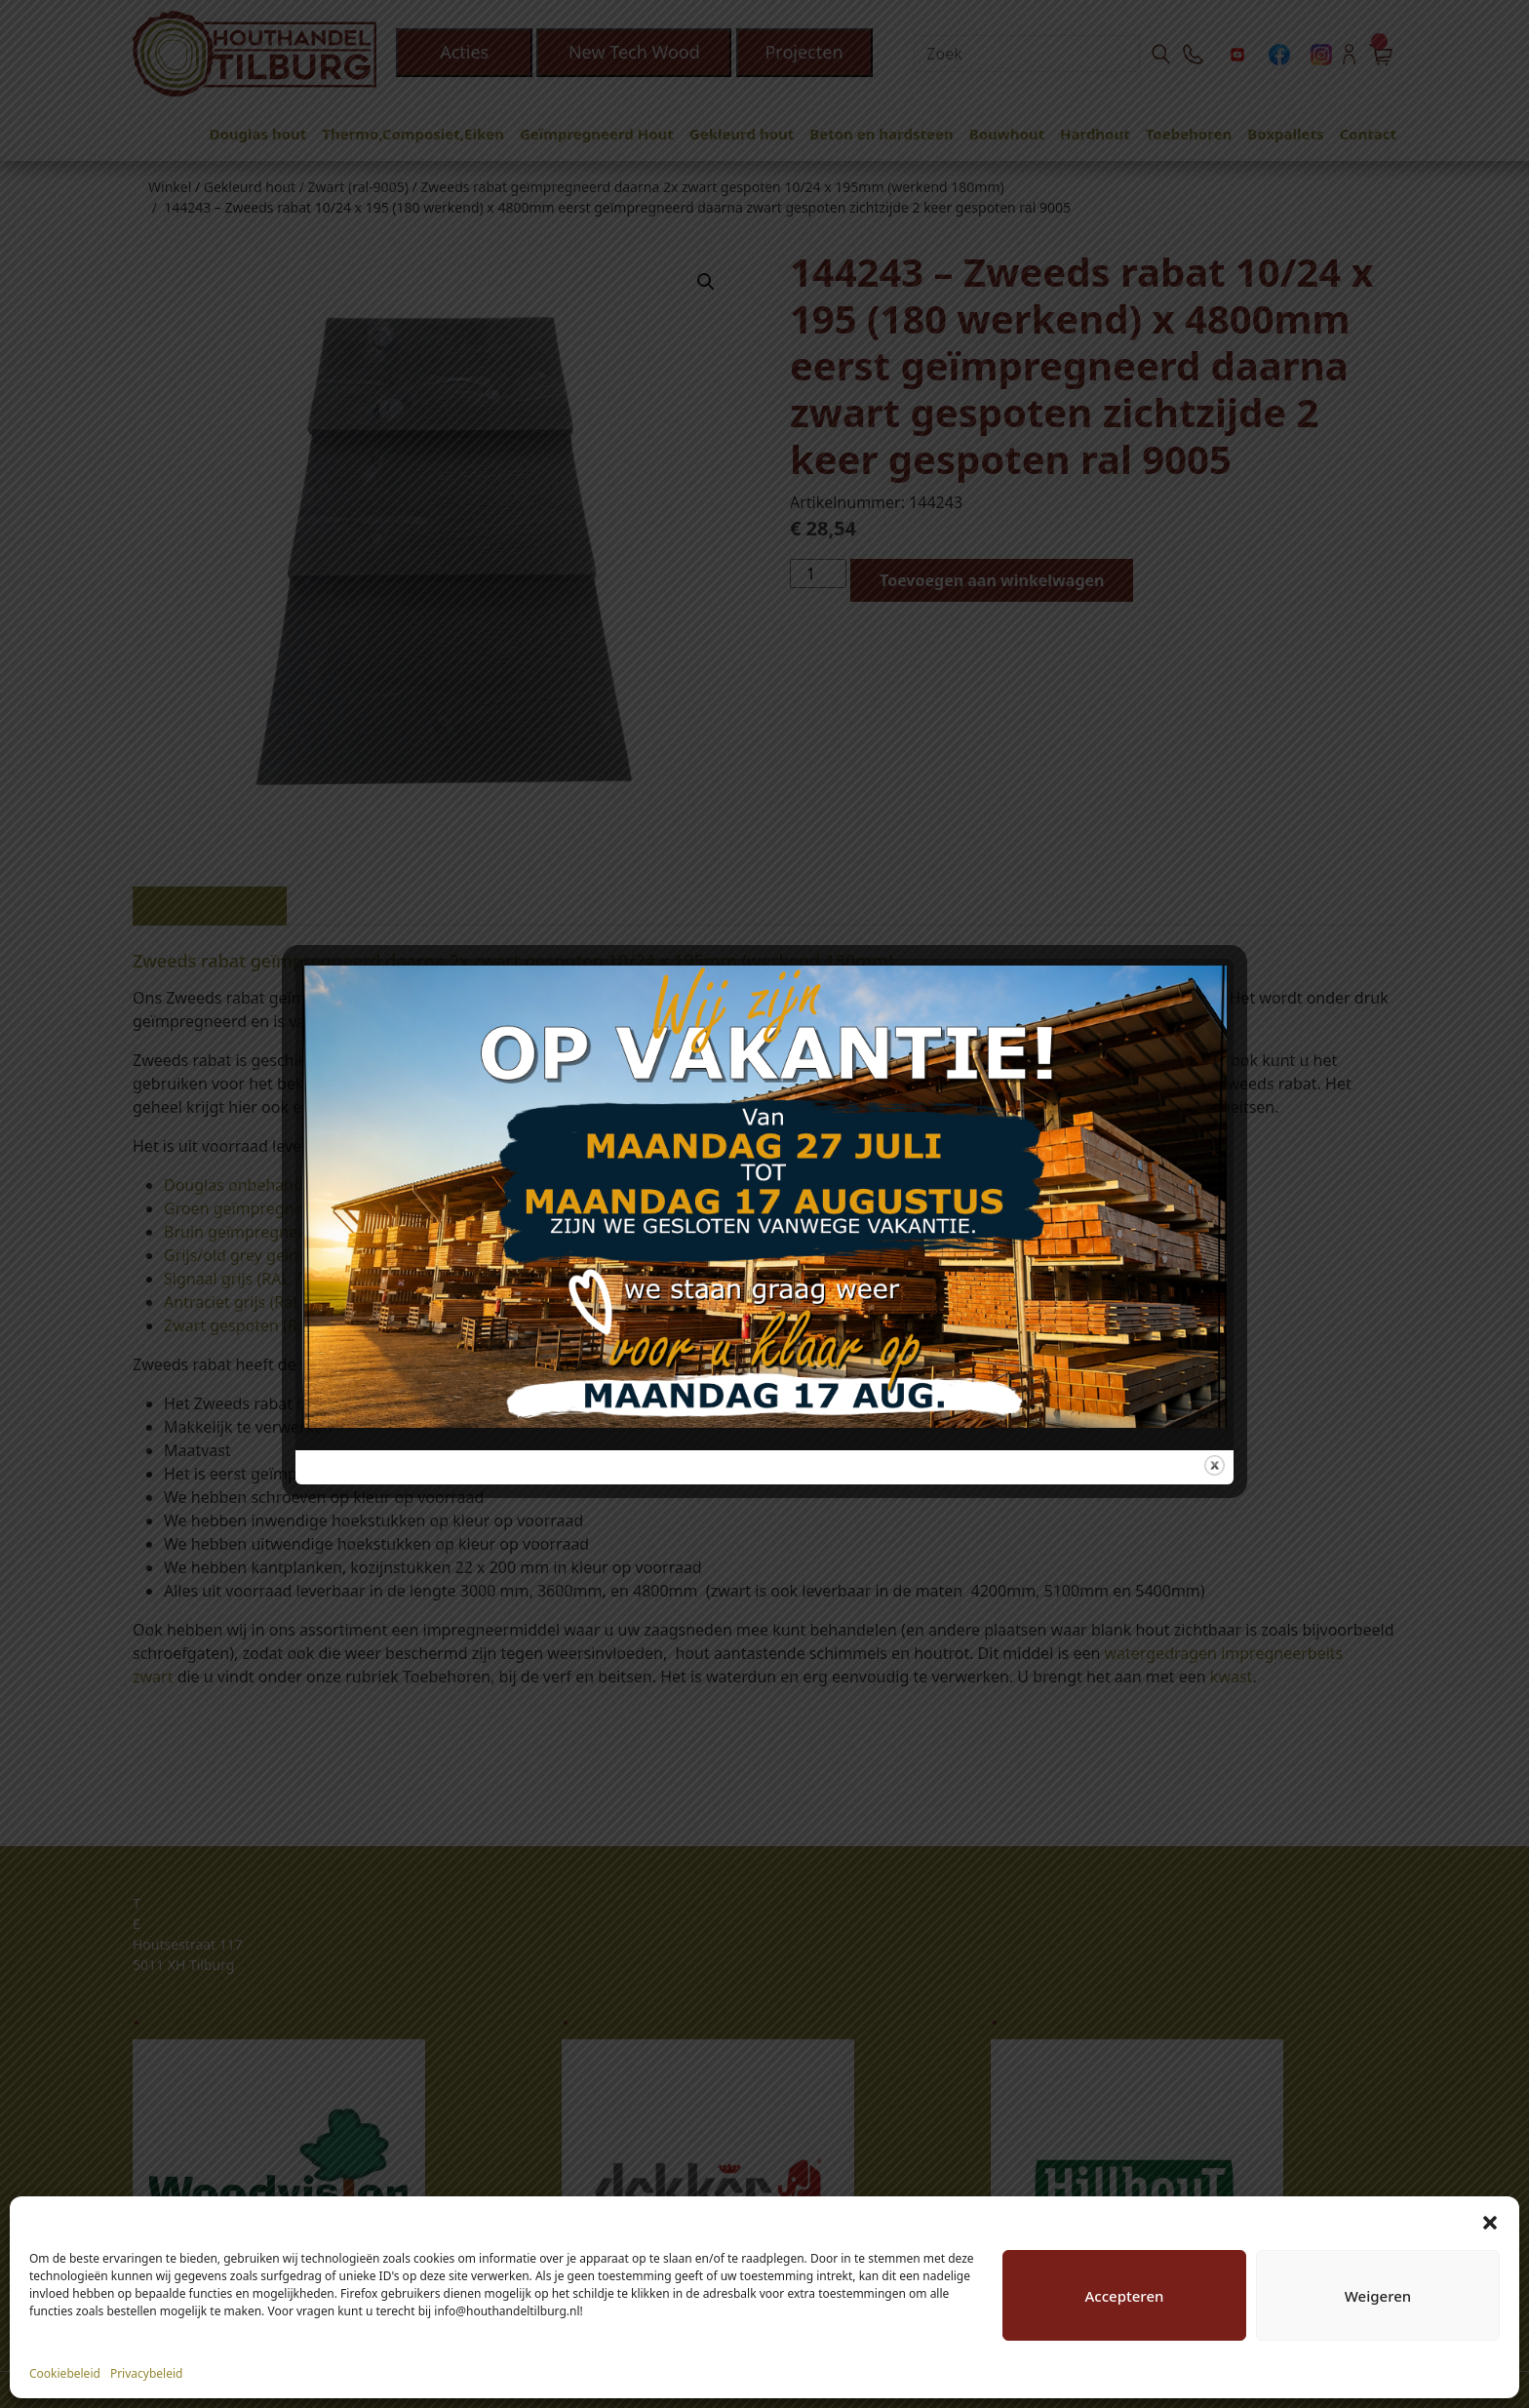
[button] (1490, 2220)
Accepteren (1124, 2296)
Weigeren (1378, 2296)
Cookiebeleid (64, 2373)
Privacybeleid (146, 2373)
